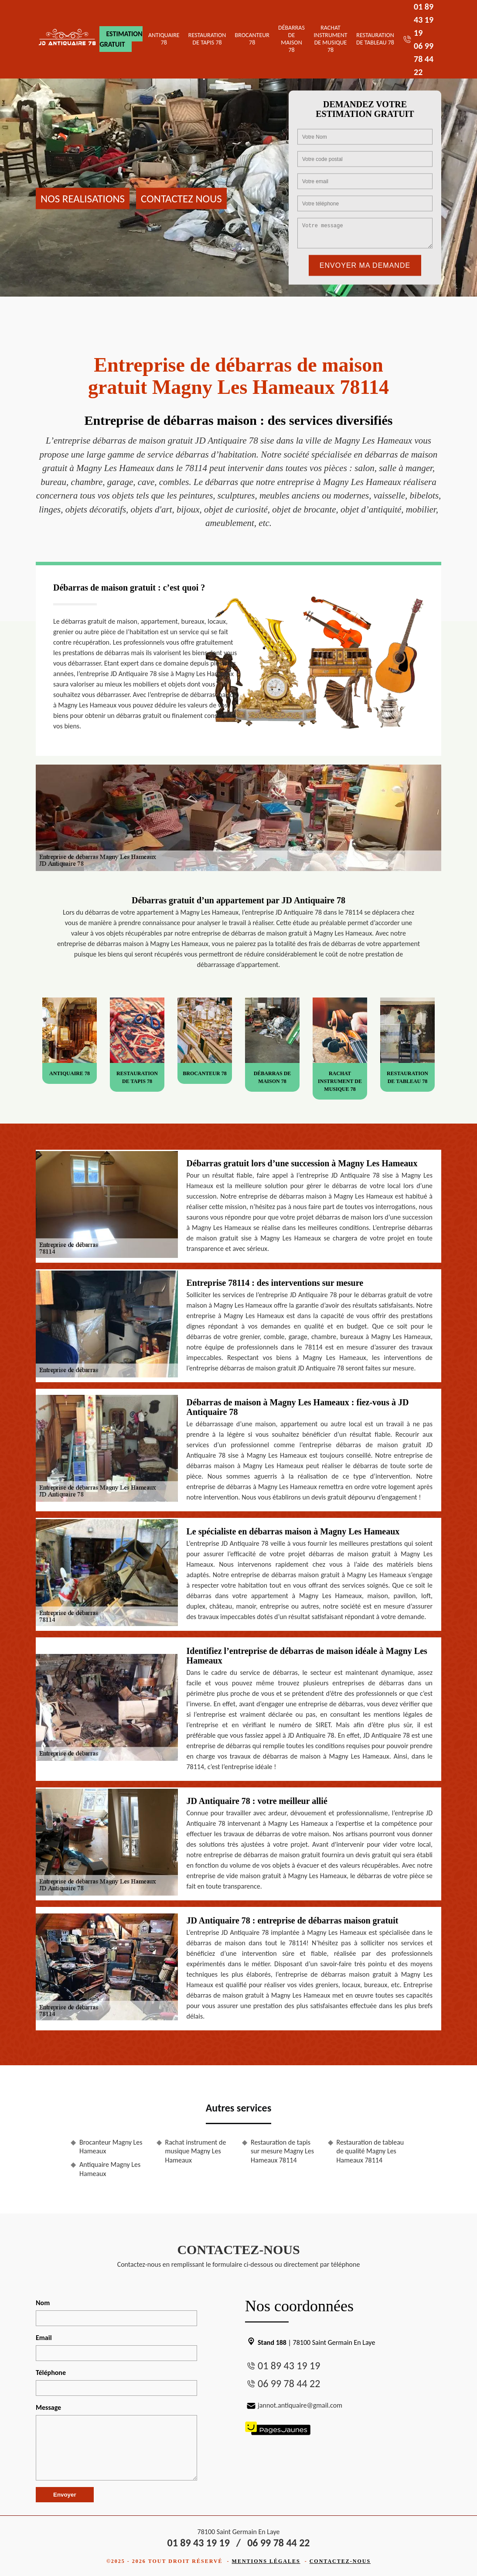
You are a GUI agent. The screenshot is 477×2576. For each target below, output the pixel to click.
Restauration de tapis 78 (207, 38)
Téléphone (51, 2372)
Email (44, 2337)
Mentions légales (266, 2561)
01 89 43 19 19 (423, 19)
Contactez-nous (340, 2561)
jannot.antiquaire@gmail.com (293, 2405)
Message (48, 2407)
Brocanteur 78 (252, 38)
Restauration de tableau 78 (375, 38)
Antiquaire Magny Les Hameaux (109, 2169)
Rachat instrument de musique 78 (331, 38)
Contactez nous (181, 198)
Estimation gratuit (120, 39)
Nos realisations (83, 198)
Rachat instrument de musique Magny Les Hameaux (195, 2151)
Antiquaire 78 (164, 38)
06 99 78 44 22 (423, 59)
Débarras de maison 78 (291, 38)
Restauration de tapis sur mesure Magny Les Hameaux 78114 (282, 2151)
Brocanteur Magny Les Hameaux (111, 2147)
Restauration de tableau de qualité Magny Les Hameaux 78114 (370, 2151)
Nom (43, 2303)
